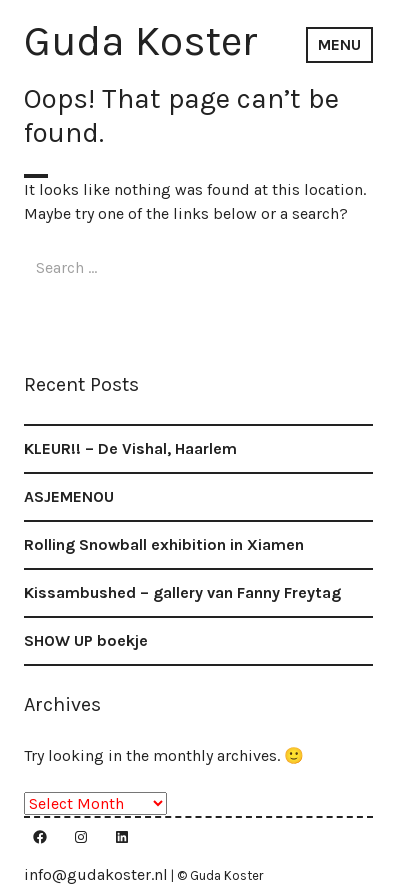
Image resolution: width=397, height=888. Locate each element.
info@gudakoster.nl (96, 874)
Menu (339, 44)
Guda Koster (141, 41)
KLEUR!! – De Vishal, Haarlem (130, 448)
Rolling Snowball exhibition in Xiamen (164, 544)
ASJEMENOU (69, 496)
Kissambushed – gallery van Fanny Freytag (182, 592)
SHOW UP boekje (86, 640)
